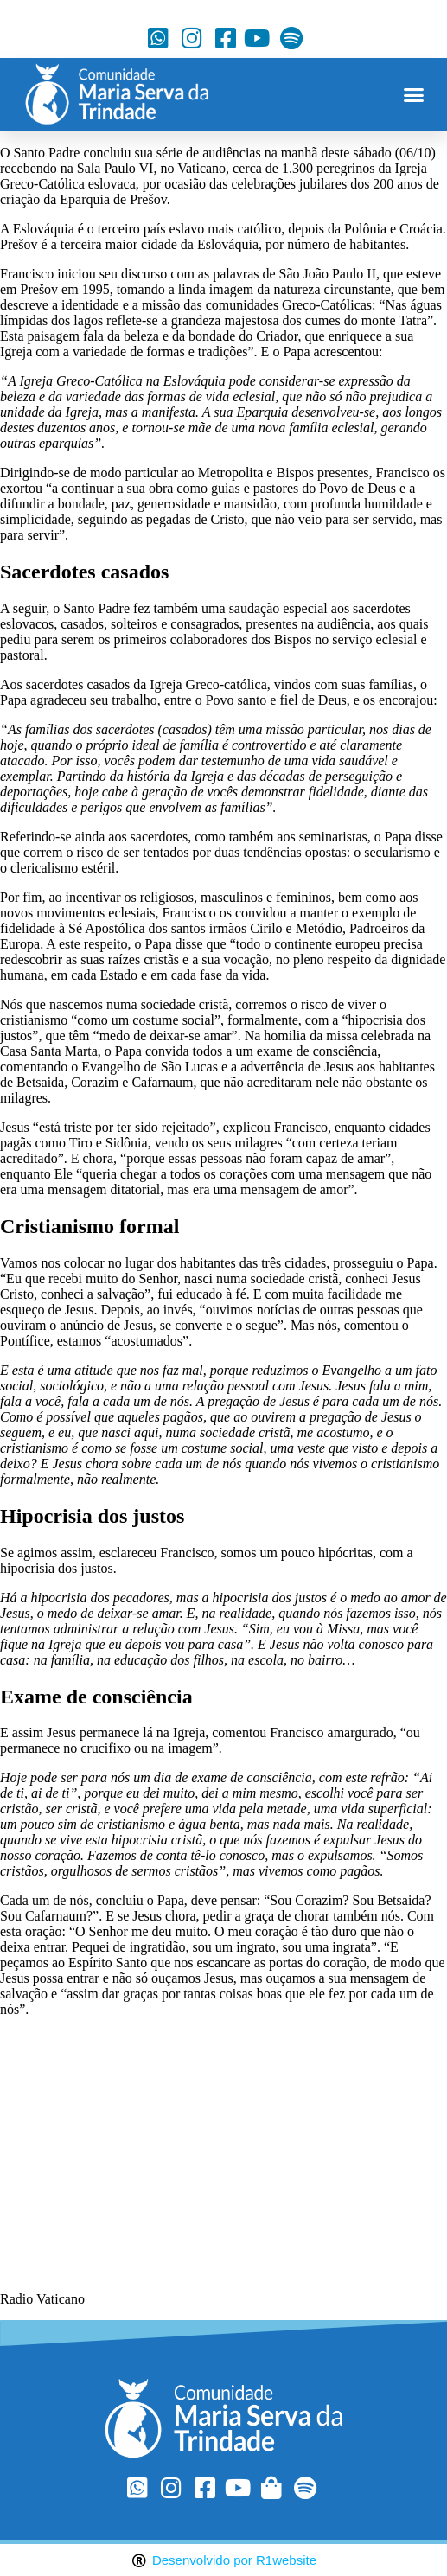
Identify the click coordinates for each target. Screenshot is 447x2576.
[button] (413, 95)
